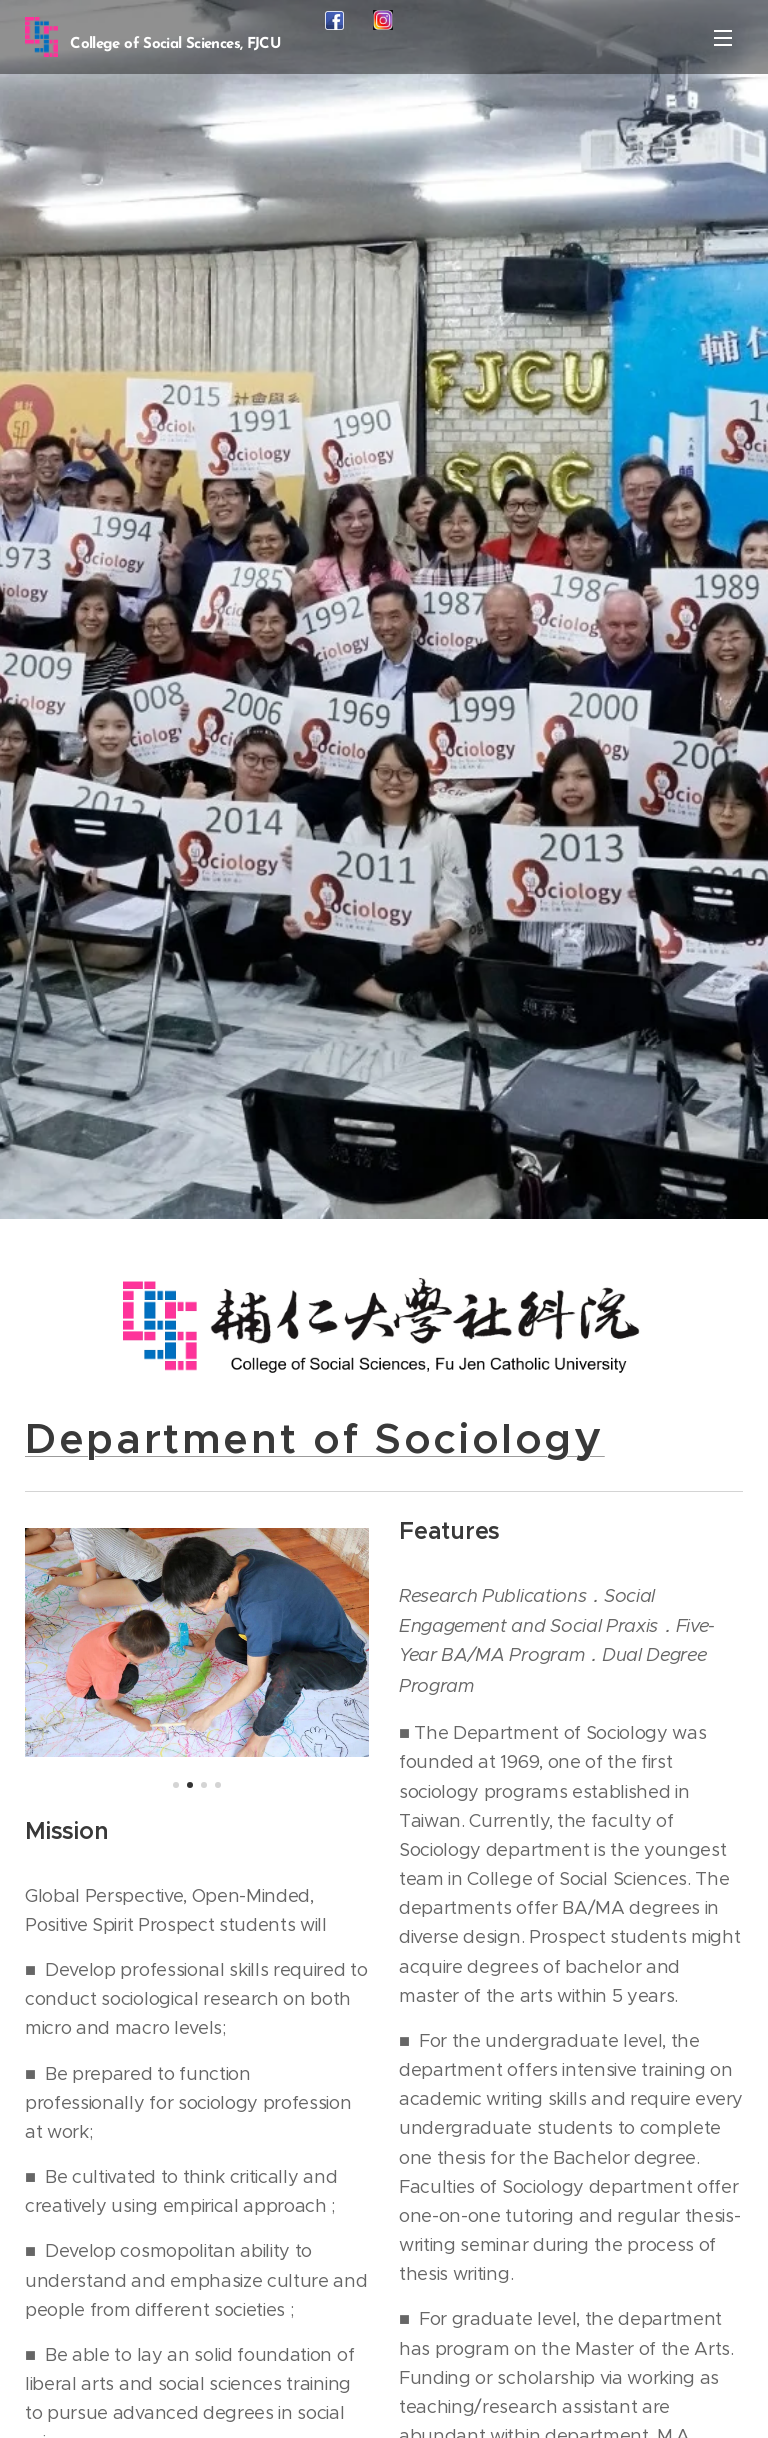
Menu (723, 38)
